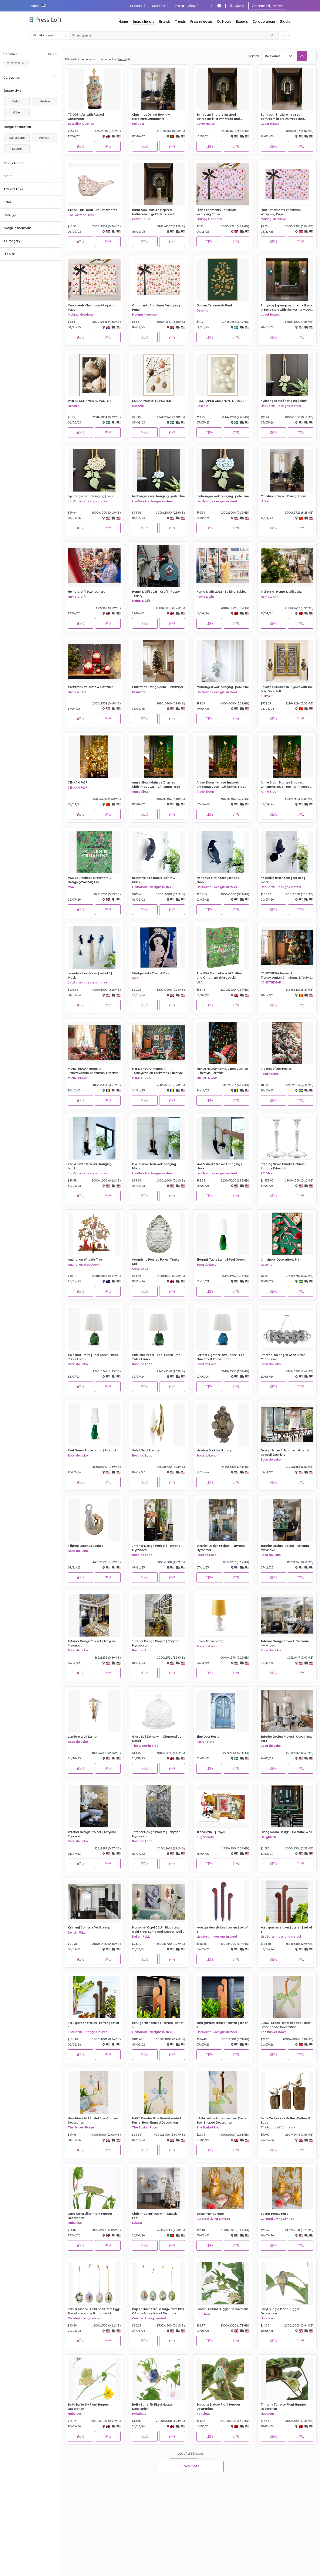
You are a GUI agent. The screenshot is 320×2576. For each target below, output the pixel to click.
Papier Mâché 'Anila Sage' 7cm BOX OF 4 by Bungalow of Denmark (158, 2311)
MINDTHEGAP (271, 982)
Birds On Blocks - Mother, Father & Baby (285, 2120)
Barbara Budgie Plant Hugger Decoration (218, 2407)
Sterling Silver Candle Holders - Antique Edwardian (284, 1166)
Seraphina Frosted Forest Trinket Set (156, 1262)
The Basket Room (274, 2032)
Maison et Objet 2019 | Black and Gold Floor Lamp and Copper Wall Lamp (157, 1930)
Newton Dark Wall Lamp (214, 1450)
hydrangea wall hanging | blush (284, 401)
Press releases (201, 21)
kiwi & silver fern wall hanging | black (90, 1166)
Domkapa (139, 692)
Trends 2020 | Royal (210, 1832)
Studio (285, 21)
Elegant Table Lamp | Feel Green (220, 1259)
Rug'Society (205, 1837)
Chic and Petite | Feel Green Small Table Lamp (93, 1357)
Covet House (205, 124)
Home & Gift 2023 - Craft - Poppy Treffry (156, 594)
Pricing (179, 6)
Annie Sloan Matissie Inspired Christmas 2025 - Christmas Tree (156, 785)
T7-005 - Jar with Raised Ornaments (86, 117)
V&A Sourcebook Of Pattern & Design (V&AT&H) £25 (89, 880)
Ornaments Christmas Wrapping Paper (91, 307)
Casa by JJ (140, 1269)
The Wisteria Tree (81, 215)
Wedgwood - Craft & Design (152, 973)
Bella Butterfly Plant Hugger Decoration (88, 2407)
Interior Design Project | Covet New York (286, 1739)
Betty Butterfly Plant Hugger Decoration (153, 2407)
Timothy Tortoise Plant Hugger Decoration (283, 2407)
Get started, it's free (267, 6)
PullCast (138, 124)
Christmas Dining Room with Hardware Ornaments (153, 117)
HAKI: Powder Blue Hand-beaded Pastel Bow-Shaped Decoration (156, 2120)
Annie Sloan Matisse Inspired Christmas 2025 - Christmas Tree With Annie (220, 785)
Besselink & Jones (81, 124)
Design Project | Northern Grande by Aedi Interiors (285, 1452)
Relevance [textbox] (272, 56)
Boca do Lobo (206, 1265)
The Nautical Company (278, 2127)
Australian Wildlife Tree (85, 1259)
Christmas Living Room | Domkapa (157, 687)
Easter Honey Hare (210, 2214)
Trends (180, 21)
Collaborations (264, 21)
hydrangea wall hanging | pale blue (158, 496)
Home (123, 21)
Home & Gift (77, 597)
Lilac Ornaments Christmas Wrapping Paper (216, 212)
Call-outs (224, 21)
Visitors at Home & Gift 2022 (281, 592)
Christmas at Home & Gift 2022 (90, 687)
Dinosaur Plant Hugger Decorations (222, 2309)
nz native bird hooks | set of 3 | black (154, 880)
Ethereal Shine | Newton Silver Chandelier (283, 1357)
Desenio (202, 310)
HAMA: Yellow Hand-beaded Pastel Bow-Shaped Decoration (221, 2120)
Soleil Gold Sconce (145, 1450)
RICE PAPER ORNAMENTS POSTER (221, 401)
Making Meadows (209, 219)
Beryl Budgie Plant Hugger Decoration (280, 2311)
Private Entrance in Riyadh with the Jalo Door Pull (287, 689)
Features (139, 6)
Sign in (237, 6)
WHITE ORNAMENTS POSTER (89, 401)
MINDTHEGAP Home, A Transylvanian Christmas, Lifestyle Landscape (93, 1071)
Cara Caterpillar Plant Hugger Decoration (90, 2216)
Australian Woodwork (84, 1265)
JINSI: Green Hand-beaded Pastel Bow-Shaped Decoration (286, 2025)
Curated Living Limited (213, 2219)
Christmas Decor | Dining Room (283, 496)
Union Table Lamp (209, 1641)
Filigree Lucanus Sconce (85, 1546)
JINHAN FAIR (77, 782)
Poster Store (270, 1074)
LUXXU (265, 501)
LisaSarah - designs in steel (281, 406)
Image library (143, 21)
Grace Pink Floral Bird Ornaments (92, 210)
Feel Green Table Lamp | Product (92, 1450)
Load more (190, 2466)
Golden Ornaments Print (214, 305)
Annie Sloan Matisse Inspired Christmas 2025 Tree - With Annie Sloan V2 (285, 785)
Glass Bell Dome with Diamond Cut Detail (157, 1739)
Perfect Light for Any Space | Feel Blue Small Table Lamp (220, 1357)
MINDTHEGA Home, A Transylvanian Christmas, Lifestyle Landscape (286, 975)
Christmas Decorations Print (281, 1259)
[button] (38, 6)
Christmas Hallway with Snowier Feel (155, 2216)
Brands (164, 21)
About (195, 6)
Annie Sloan (140, 791)
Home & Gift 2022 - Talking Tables (221, 592)
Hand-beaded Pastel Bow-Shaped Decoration (93, 2120)
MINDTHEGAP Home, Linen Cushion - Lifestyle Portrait (222, 1071)
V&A (71, 887)
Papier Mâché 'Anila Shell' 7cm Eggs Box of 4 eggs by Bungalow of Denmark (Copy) (94, 2311)
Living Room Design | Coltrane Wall (286, 1832)
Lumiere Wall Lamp (82, 1737)
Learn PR (161, 6)
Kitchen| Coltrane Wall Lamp (89, 1927)
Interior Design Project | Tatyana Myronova (156, 1548)
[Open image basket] (286, 35)
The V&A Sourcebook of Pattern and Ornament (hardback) (219, 975)
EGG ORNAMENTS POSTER (151, 401)
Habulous (74, 2223)
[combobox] (278, 56)
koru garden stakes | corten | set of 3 (222, 1930)
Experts (242, 21)
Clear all (53, 54)
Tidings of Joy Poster (276, 1069)
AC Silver (267, 1173)
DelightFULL (269, 1837)
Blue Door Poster (208, 1737)
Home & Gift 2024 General (87, 592)
